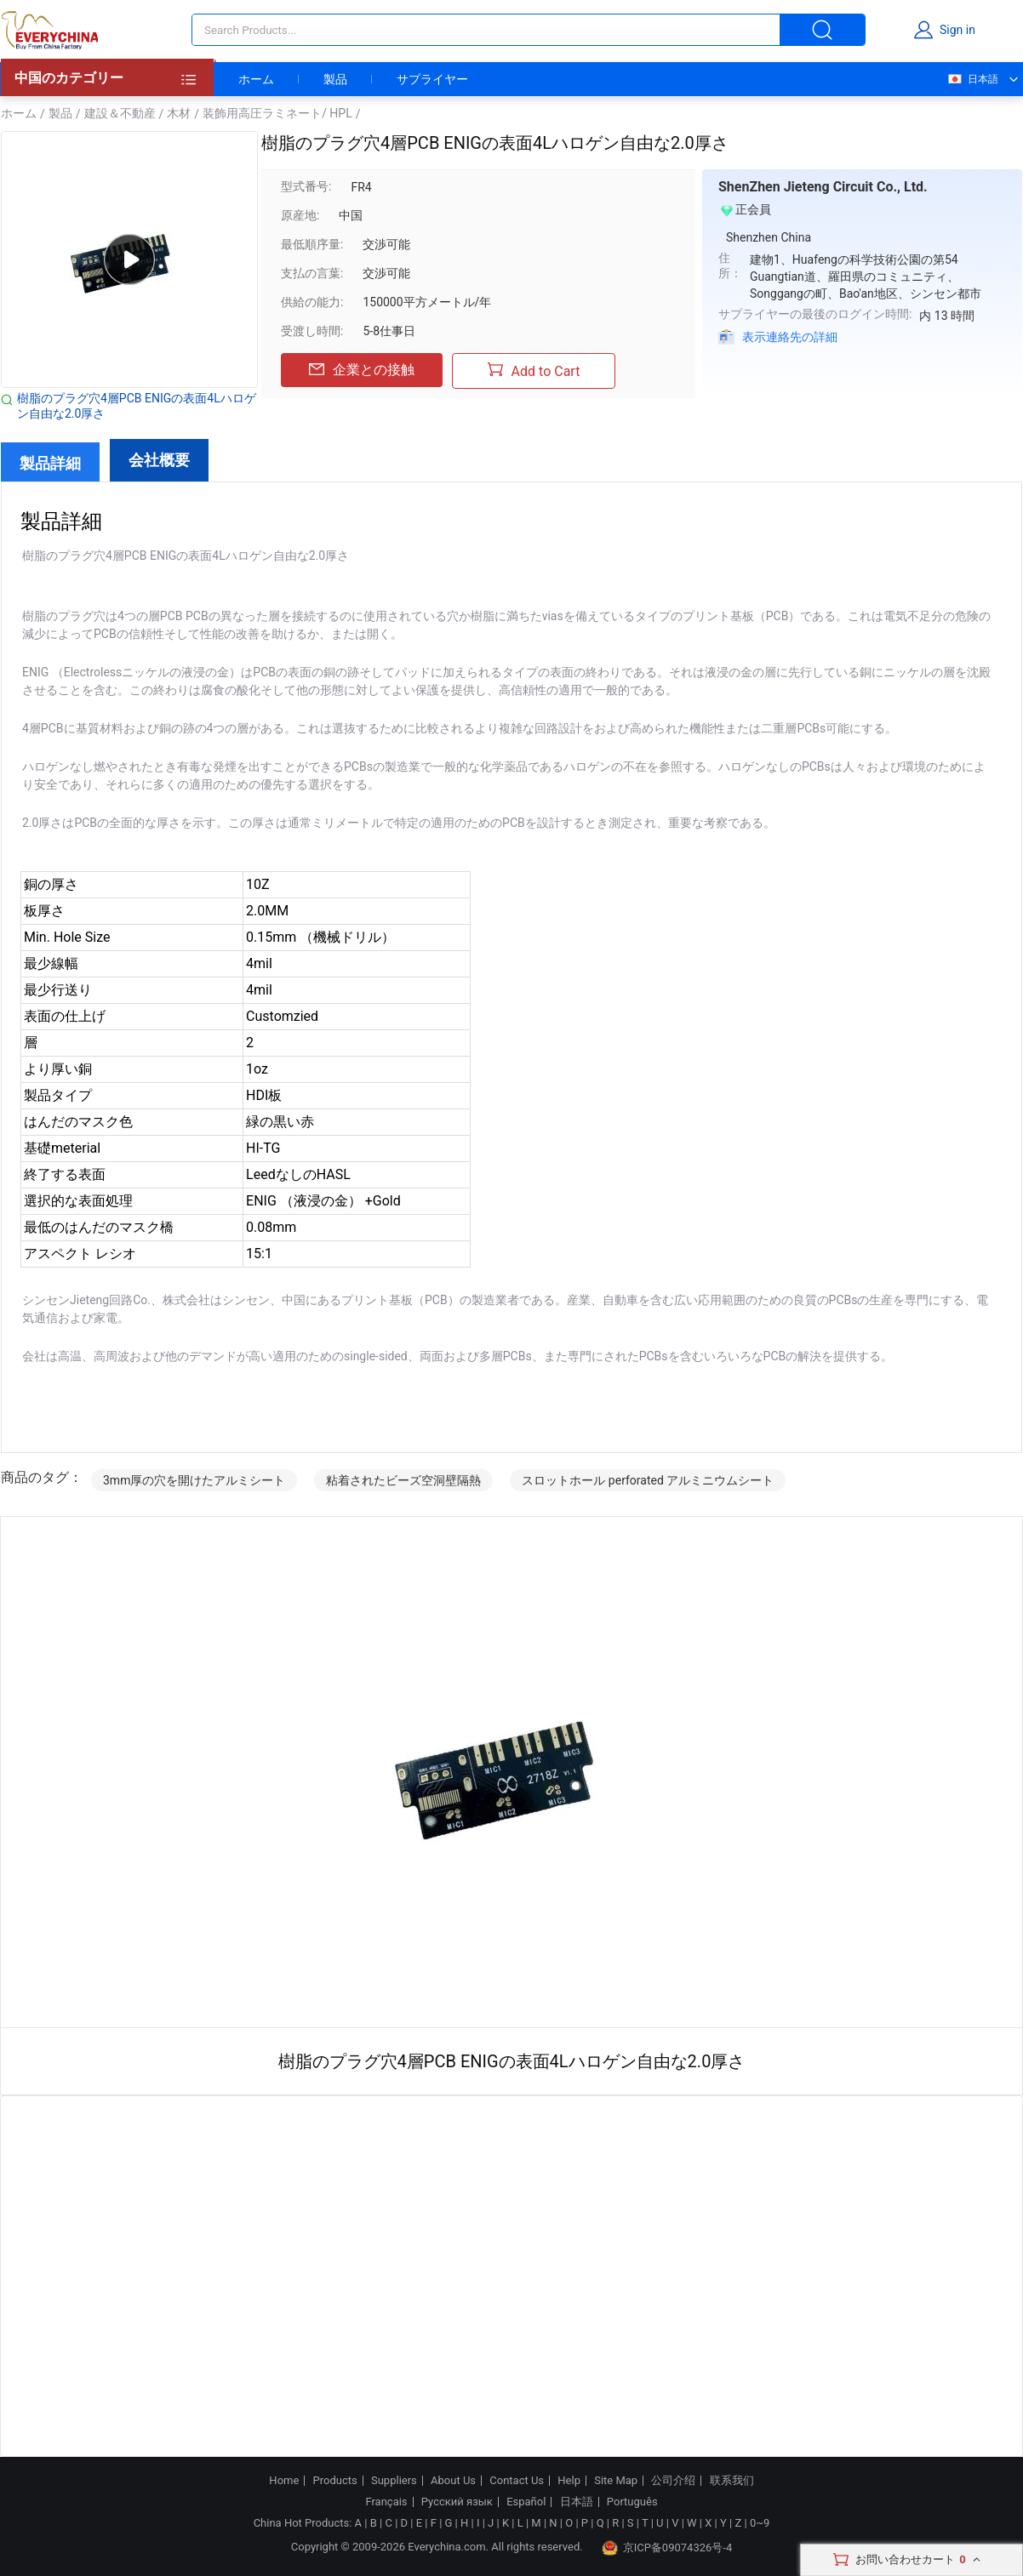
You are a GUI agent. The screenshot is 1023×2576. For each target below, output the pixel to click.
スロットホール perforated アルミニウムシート (648, 1480)
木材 (179, 113)
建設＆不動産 (120, 113)
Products (335, 2481)
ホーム (256, 79)
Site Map (615, 2481)
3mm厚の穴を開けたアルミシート (194, 1480)
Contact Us (516, 2481)
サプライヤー (432, 79)
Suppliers (394, 2481)
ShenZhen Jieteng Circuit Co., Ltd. (823, 187)
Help (568, 2481)
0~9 (759, 2522)
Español (526, 2502)
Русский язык (457, 2502)
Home (284, 2481)
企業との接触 (361, 370)
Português (632, 2502)
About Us (453, 2481)
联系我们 (732, 2481)
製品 (335, 79)
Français (386, 2502)
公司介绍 (673, 2481)
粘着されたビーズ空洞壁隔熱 (403, 1480)
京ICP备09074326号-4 (667, 2548)
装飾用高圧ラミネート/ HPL (277, 113)
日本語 (972, 79)
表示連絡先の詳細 (789, 337)
